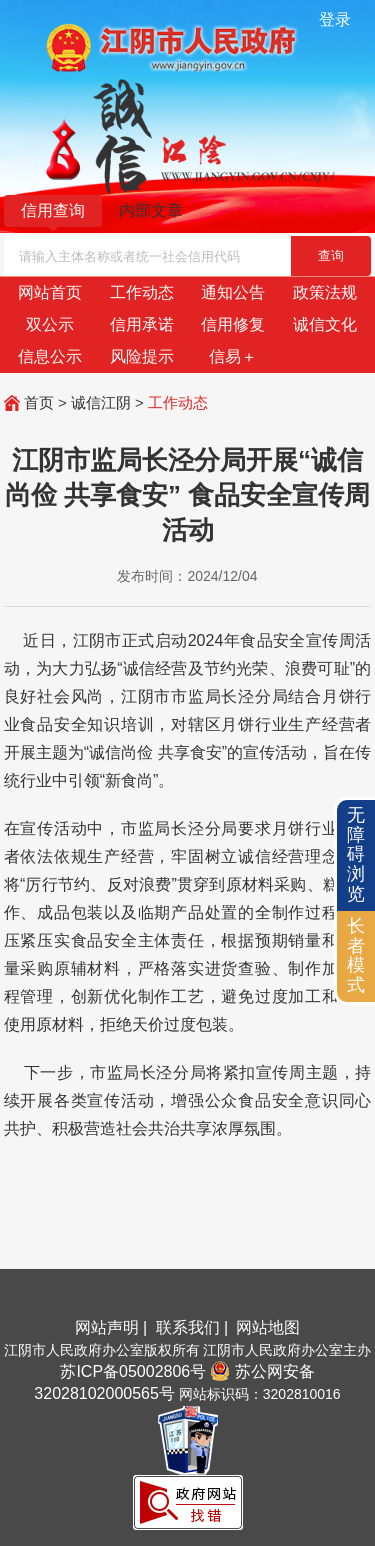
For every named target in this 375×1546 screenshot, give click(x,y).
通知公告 (233, 292)
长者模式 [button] (356, 955)
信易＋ (233, 356)
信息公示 (50, 356)
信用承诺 (142, 324)
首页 (39, 402)
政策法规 (325, 292)
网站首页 (50, 292)
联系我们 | (194, 1327)
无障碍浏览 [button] (356, 854)
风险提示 (142, 356)
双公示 (50, 324)
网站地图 (268, 1327)
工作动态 (142, 292)
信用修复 (233, 324)
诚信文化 (325, 324)
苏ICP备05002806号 (133, 1371)
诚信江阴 (101, 402)
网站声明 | (113, 1327)
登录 (335, 19)
